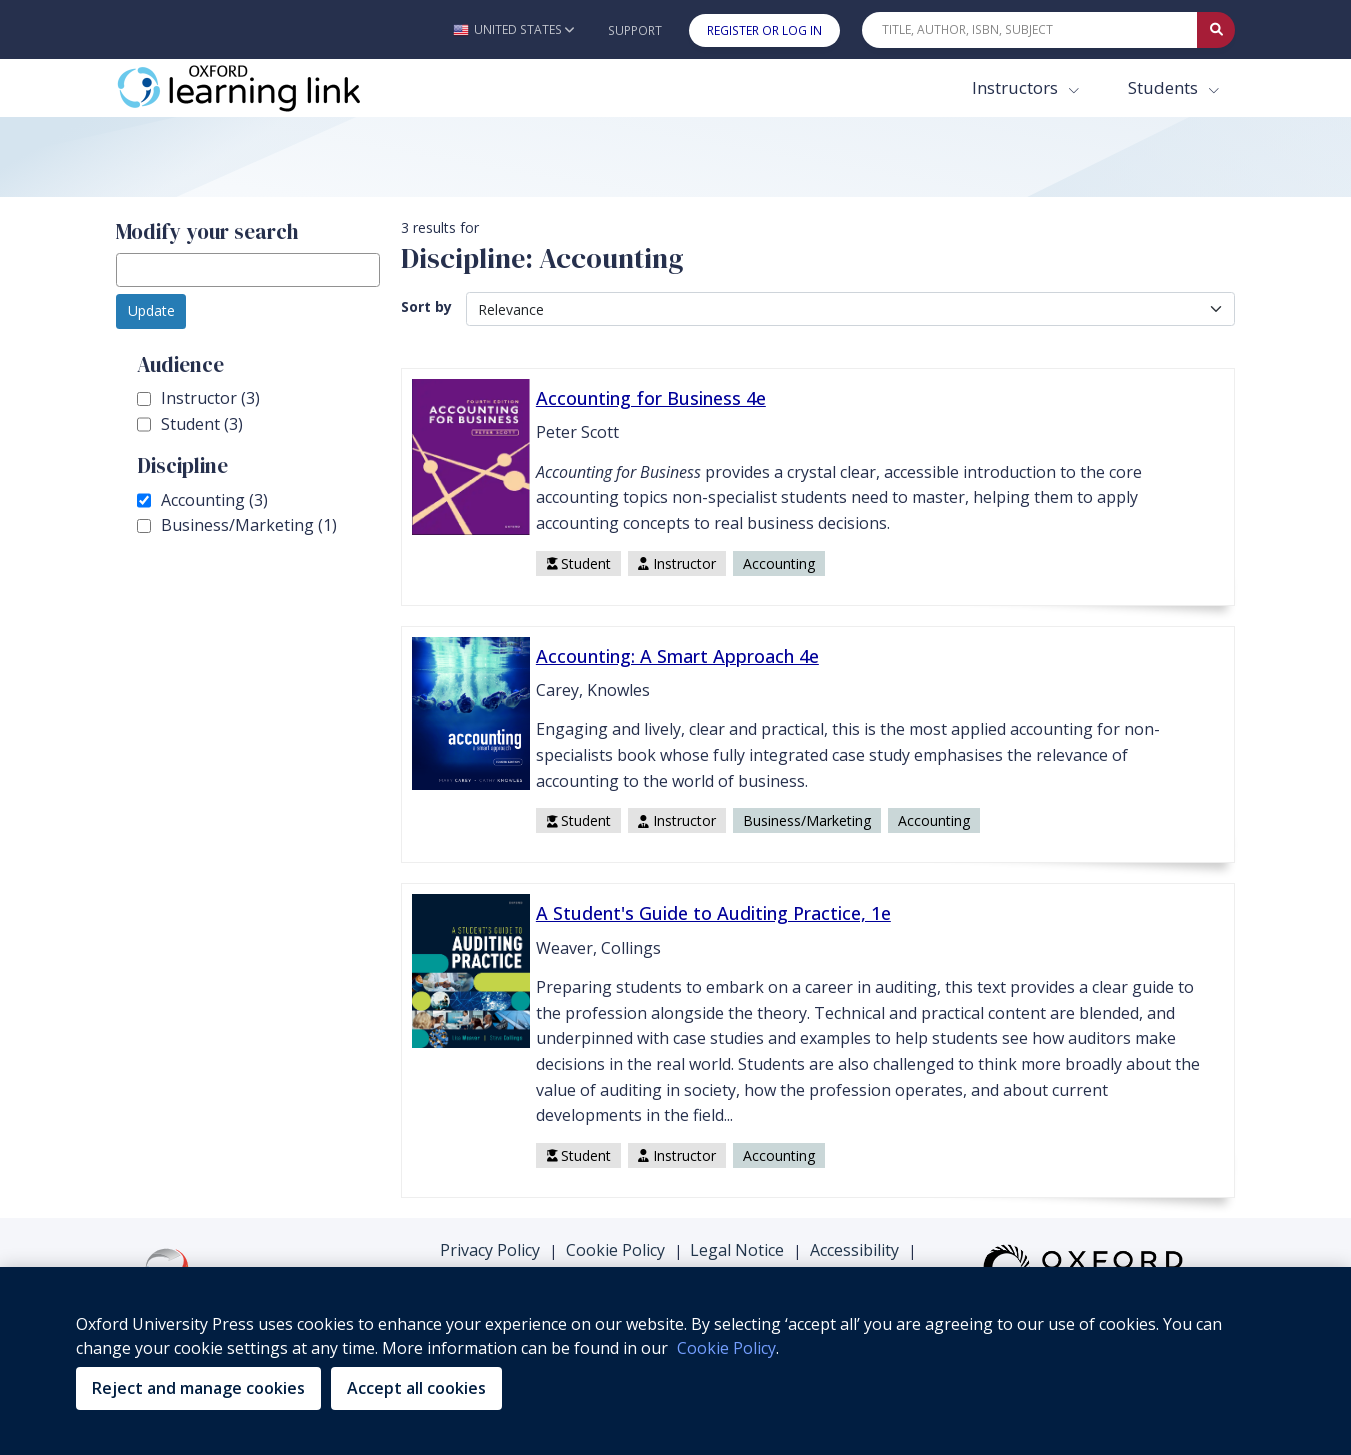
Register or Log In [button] (764, 30)
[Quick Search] (1030, 30)
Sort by (426, 306)
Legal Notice (737, 1250)
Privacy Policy (490, 1250)
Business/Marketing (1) (237, 526)
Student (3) (190, 425)
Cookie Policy (615, 1250)
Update (151, 310)
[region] (675, 1361)
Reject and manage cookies (198, 1388)
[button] (513, 29)
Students (1165, 87)
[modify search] (248, 270)
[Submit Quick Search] (1216, 30)
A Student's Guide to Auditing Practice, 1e (713, 913)
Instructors (1017, 87)
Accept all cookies (416, 1388)
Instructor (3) (198, 399)
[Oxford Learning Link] (266, 88)
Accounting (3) (202, 501)
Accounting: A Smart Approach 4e (677, 656)
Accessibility (854, 1250)
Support (635, 30)
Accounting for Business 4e (651, 398)
